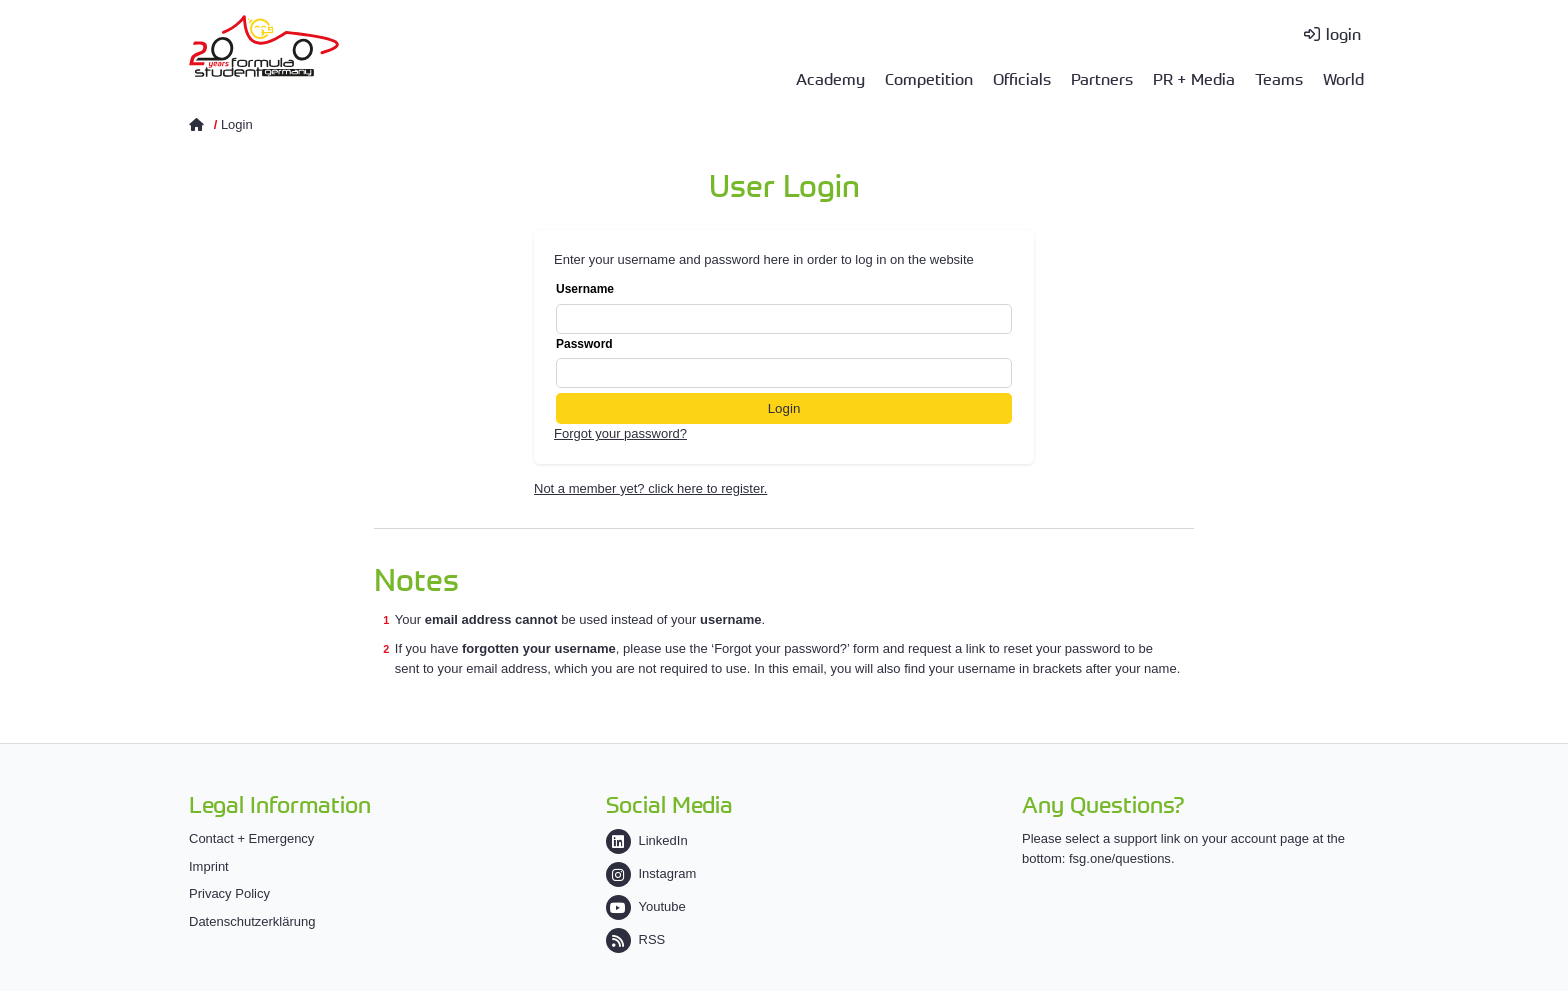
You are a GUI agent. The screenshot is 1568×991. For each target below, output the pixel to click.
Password (784, 363)
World (1343, 78)
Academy (830, 78)
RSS (636, 939)
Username (784, 308)
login (1343, 33)
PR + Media (1194, 78)
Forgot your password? (620, 433)
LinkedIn (647, 840)
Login (237, 124)
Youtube (646, 906)
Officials (1022, 78)
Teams (1279, 78)
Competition (929, 78)
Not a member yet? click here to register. (650, 488)
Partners (1102, 78)
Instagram (651, 873)
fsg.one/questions (1120, 858)
